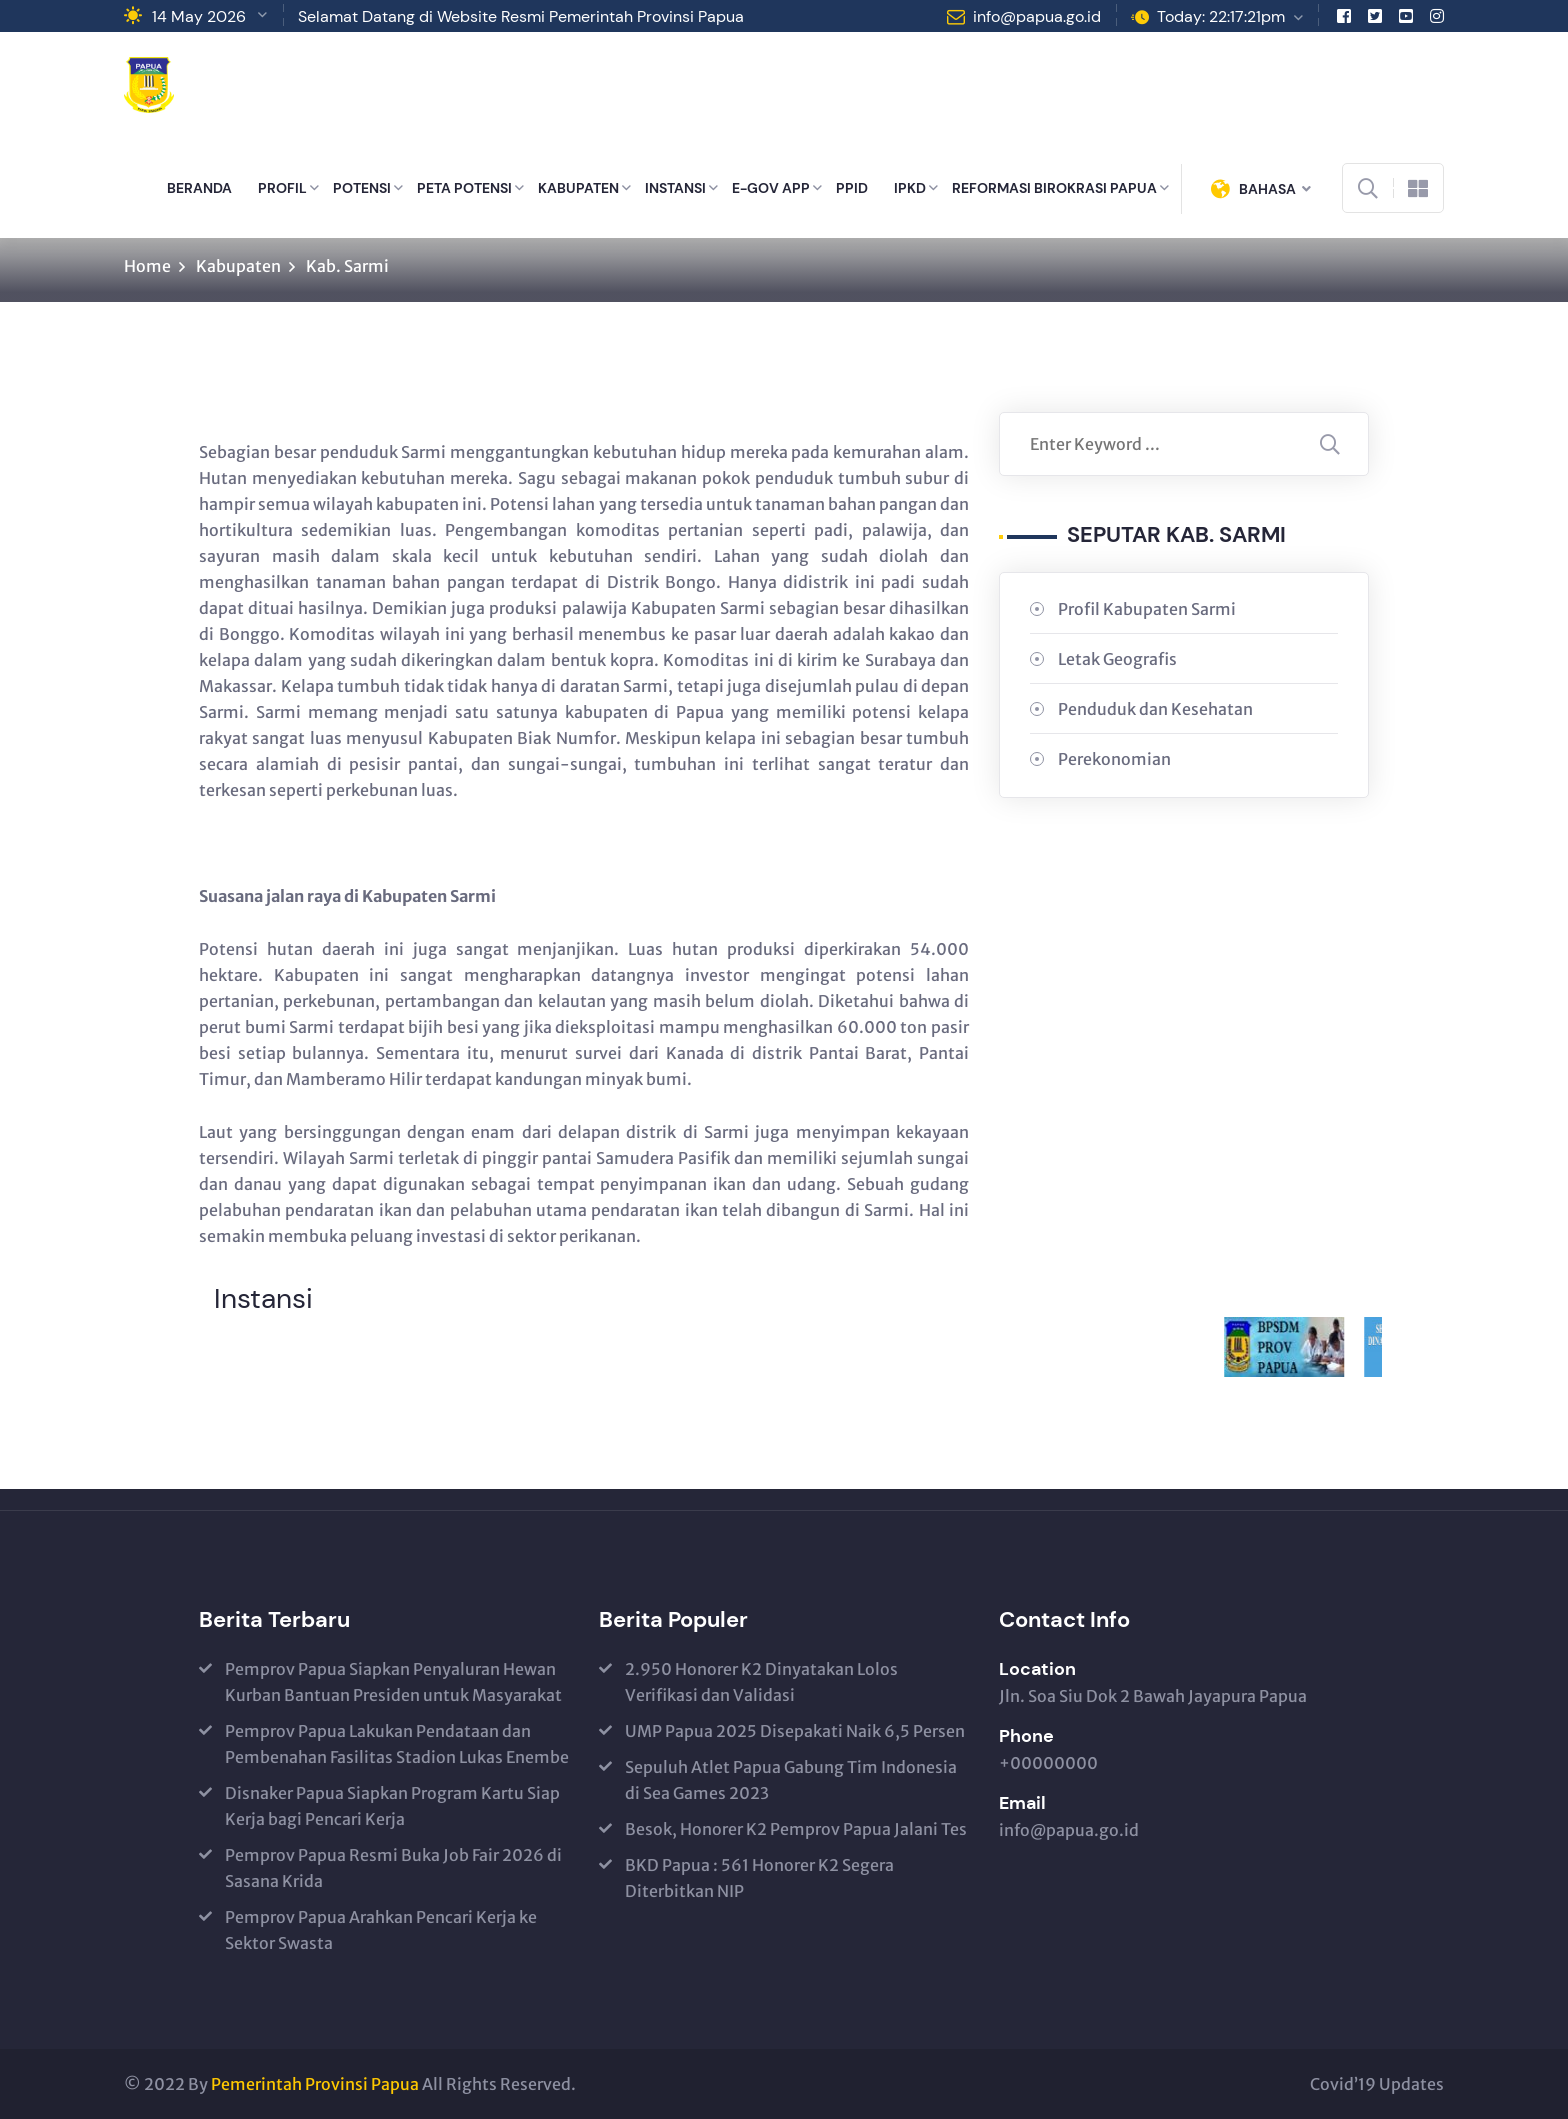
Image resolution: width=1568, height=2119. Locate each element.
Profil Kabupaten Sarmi (1147, 609)
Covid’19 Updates (1377, 2084)
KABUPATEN (578, 188)
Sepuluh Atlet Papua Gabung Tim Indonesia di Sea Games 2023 (791, 1780)
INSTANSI (675, 188)
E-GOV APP (771, 188)
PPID (852, 188)
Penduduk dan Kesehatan (1155, 709)
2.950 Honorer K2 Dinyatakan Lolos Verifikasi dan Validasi (761, 1682)
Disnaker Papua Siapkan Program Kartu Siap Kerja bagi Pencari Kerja (392, 1806)
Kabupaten (238, 266)
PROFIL (282, 188)
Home (147, 266)
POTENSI (362, 188)
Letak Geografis (1117, 659)
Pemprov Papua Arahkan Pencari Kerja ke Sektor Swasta (381, 1930)
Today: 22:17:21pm (1221, 16)
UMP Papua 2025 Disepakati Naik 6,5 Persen (795, 1731)
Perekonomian (1114, 759)
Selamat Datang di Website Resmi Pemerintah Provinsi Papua (521, 16)
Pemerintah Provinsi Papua (315, 2084)
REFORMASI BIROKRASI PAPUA (1054, 188)
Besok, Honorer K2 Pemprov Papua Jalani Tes (796, 1829)
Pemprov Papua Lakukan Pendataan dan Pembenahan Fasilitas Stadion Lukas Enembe (397, 1744)
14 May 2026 (199, 16)
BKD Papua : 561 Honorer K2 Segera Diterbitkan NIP (759, 1878)
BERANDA (199, 188)
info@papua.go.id (1037, 16)
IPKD (910, 188)
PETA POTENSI (464, 188)
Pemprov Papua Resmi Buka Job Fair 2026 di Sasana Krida (393, 1868)
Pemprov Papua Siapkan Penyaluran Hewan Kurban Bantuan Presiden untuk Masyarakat (393, 1682)
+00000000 (1048, 1763)
